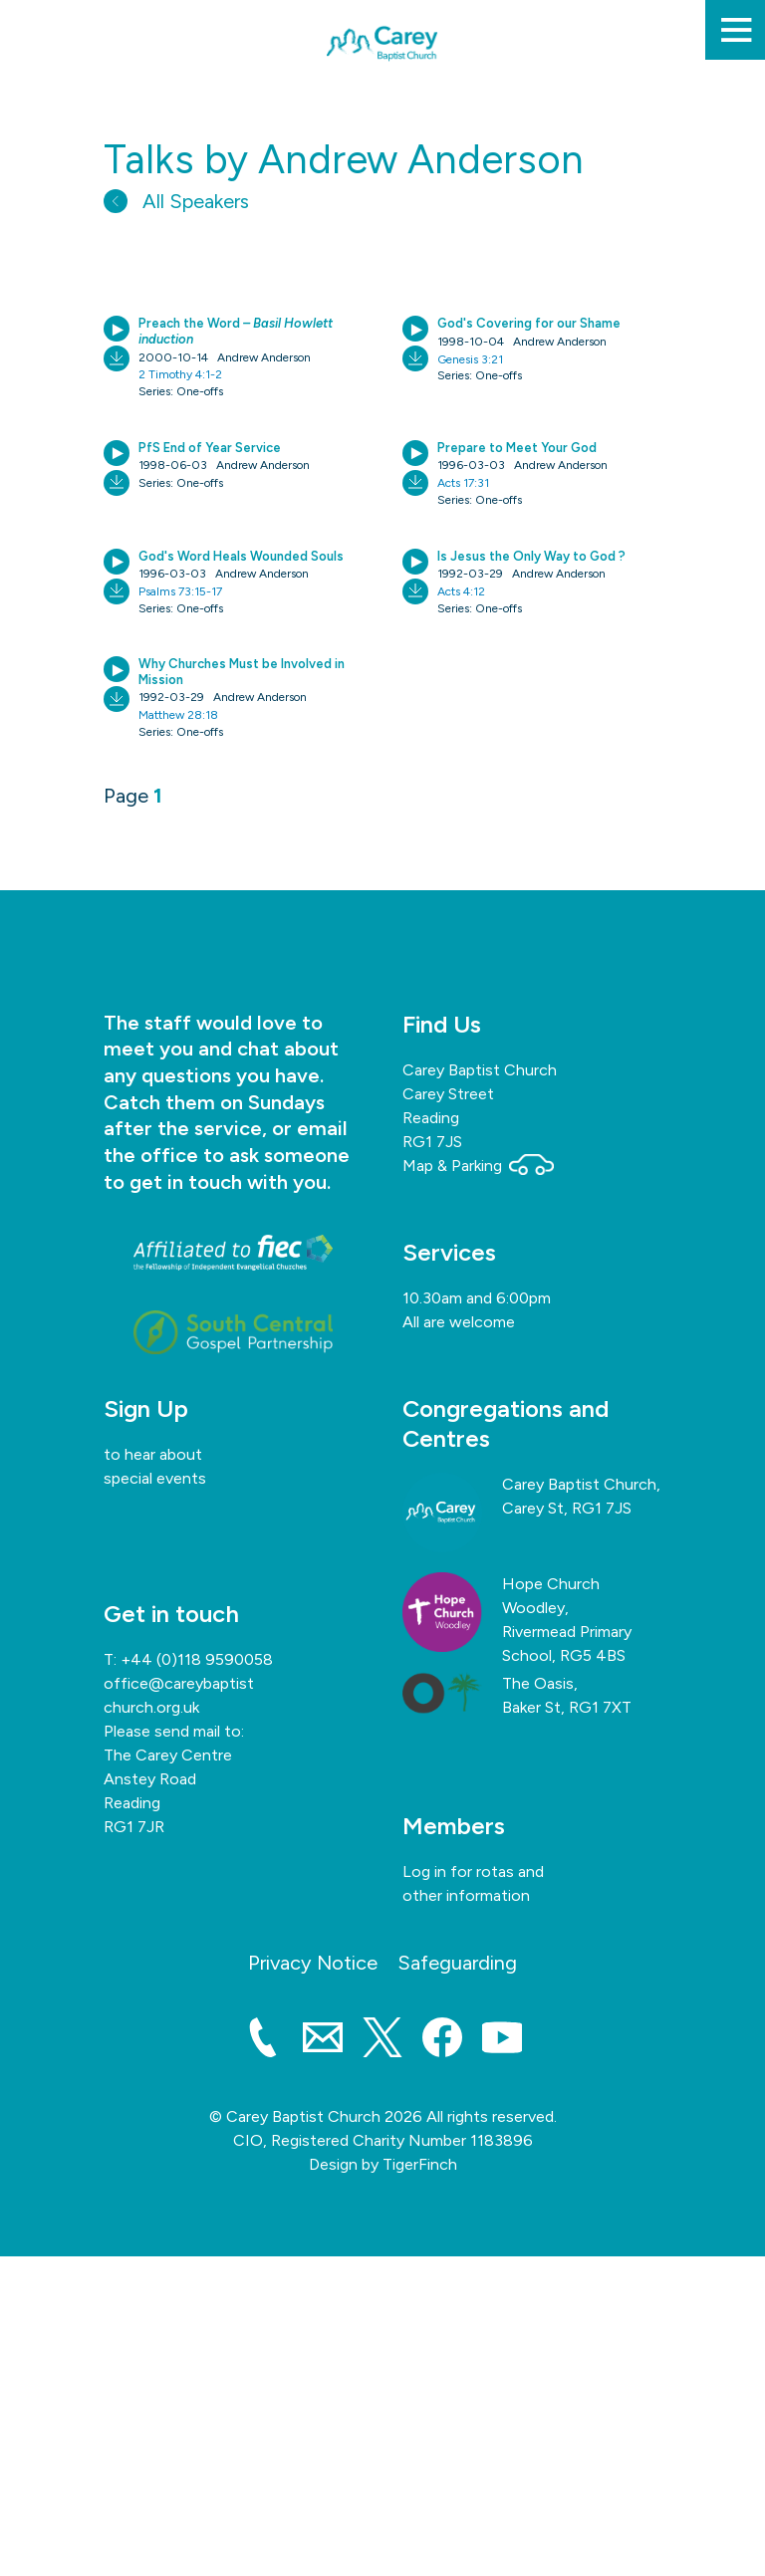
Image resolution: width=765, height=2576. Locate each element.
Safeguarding (457, 1963)
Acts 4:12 (461, 591)
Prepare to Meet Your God (517, 447)
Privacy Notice (313, 1963)
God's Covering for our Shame (529, 323)
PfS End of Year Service (209, 447)
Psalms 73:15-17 (180, 591)
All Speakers (176, 201)
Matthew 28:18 (178, 715)
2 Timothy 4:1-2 (180, 374)
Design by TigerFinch (383, 2164)
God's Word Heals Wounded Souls (241, 556)
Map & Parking (478, 1165)
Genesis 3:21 (470, 359)
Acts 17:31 (463, 483)
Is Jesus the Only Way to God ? (531, 556)
